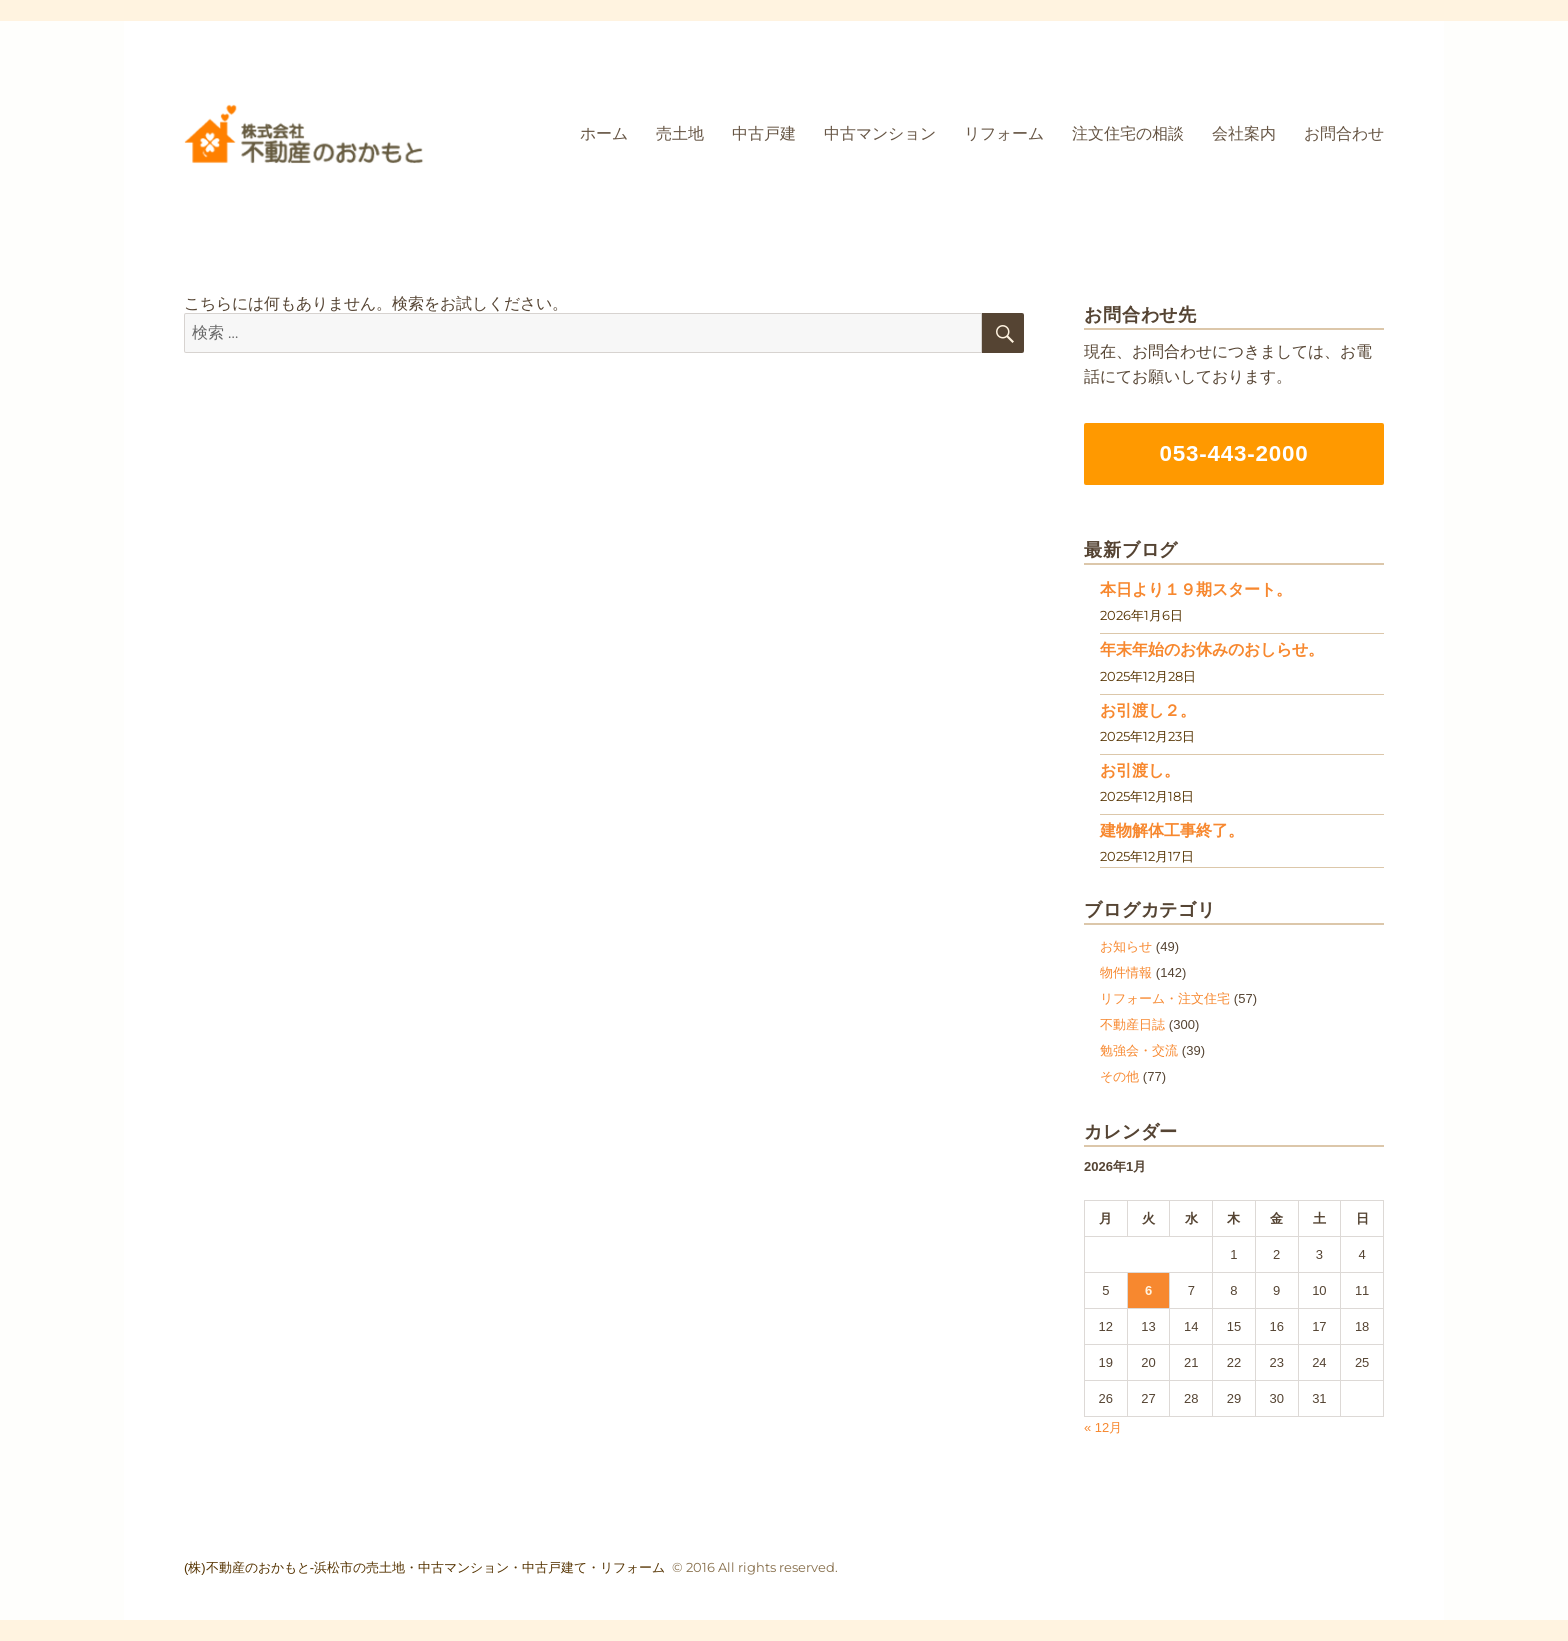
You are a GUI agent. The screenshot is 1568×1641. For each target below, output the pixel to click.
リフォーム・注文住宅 (1165, 998)
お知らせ (1126, 946)
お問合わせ (1344, 133)
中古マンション (880, 133)
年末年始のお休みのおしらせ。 (1212, 649)
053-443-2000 (1234, 453)
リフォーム (1004, 133)
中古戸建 (764, 133)
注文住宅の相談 (1128, 133)
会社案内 (1244, 133)
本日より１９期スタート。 (1196, 589)
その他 (1119, 1076)
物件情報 (1126, 972)
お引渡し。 (1140, 770)
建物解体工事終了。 (1172, 830)
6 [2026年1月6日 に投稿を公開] (1148, 1290)
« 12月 (1103, 1427)
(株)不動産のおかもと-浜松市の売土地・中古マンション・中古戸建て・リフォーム (424, 1567)
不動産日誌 (1132, 1024)
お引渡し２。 (1148, 710)
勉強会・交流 (1139, 1050)
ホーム (604, 133)
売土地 (680, 133)
